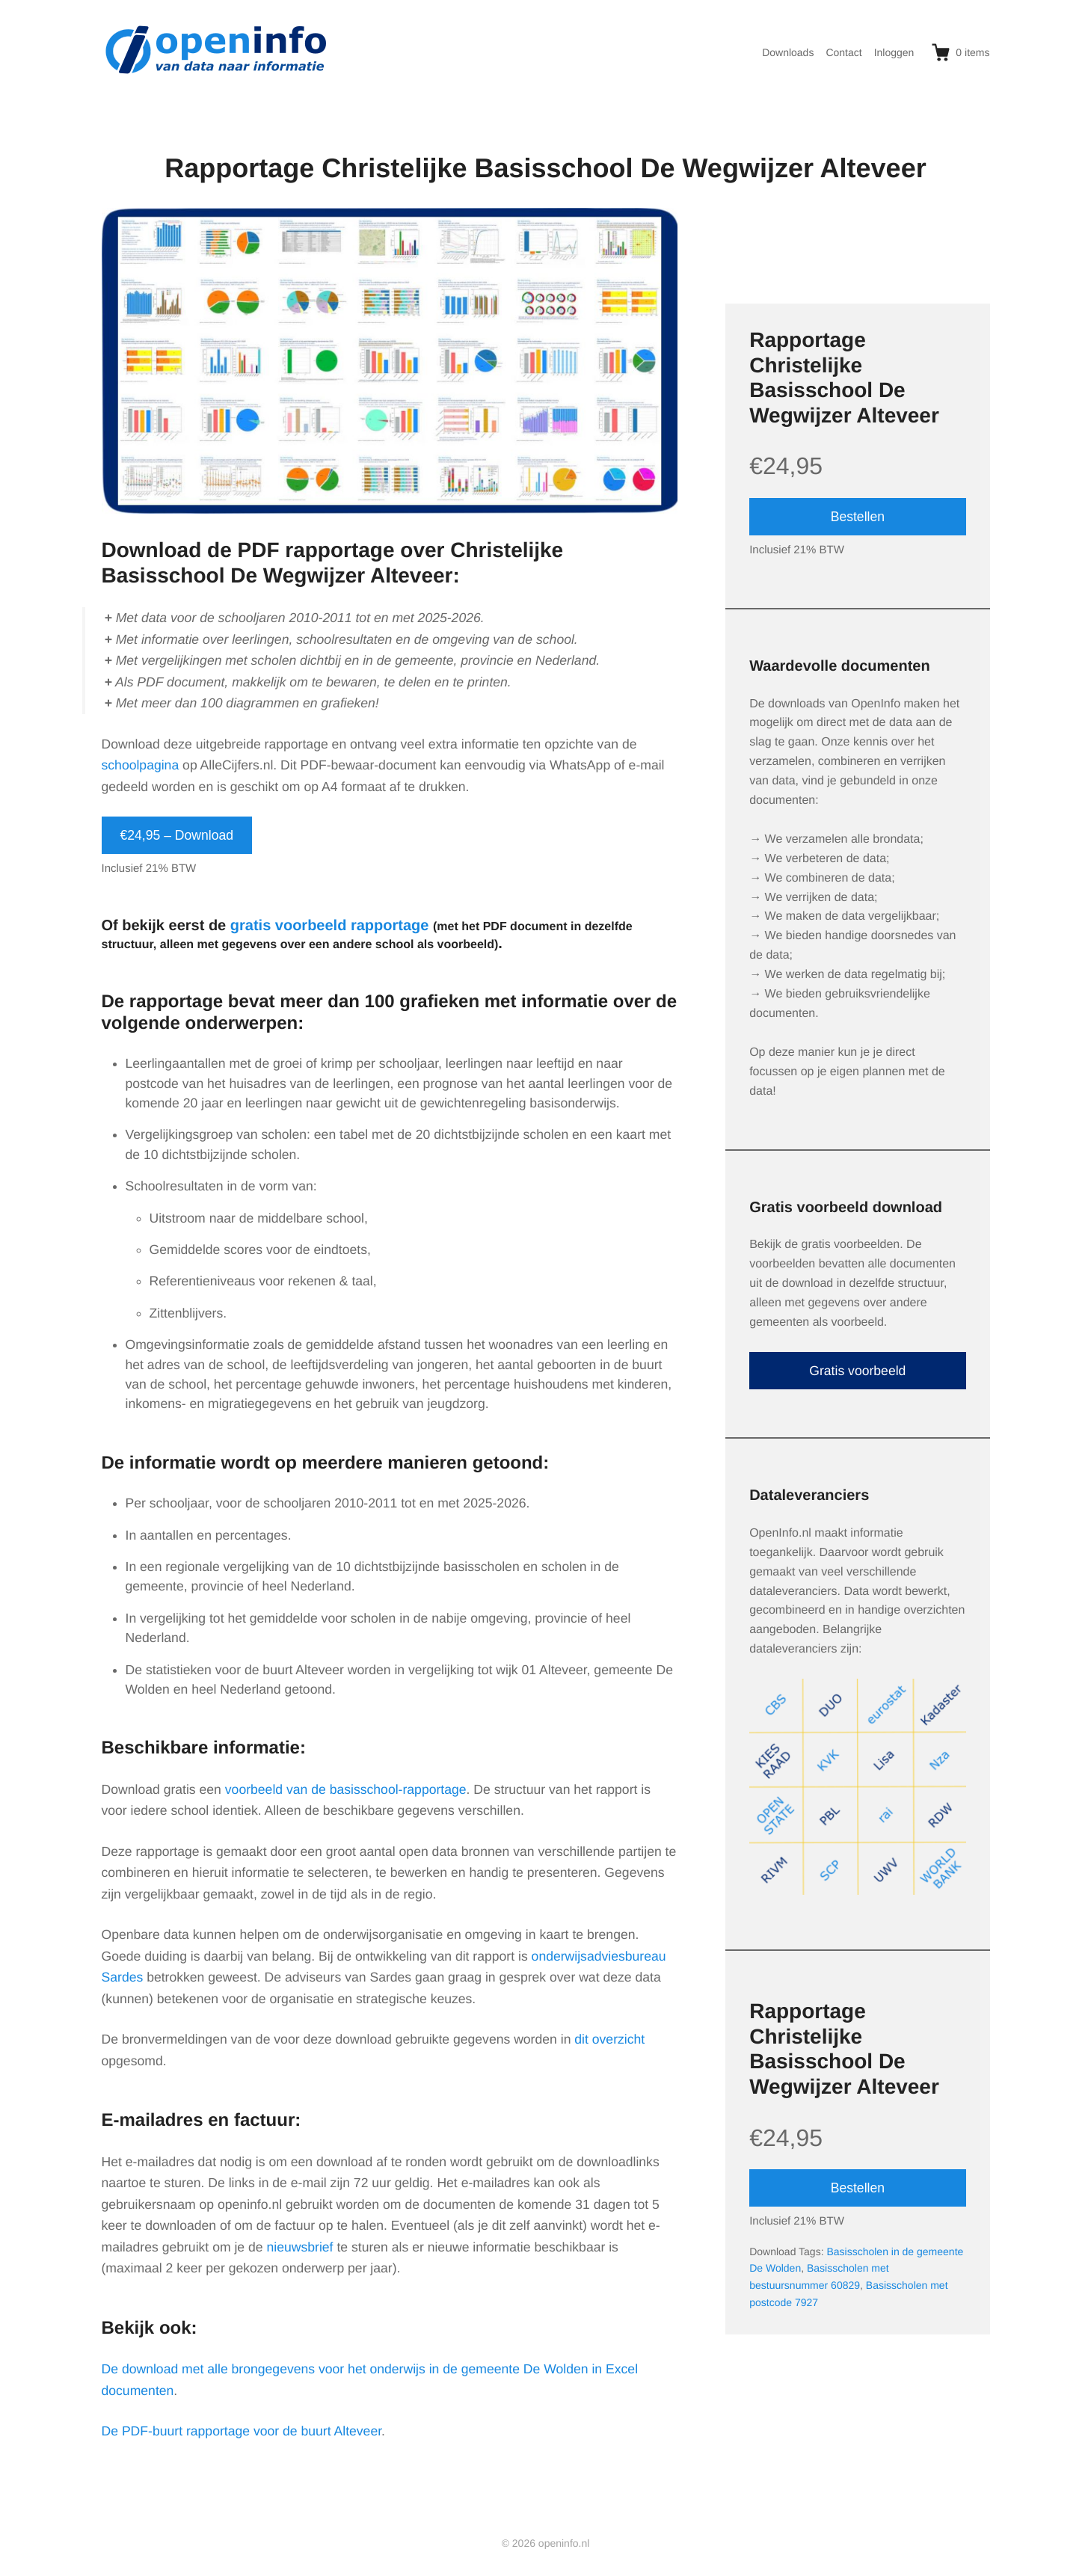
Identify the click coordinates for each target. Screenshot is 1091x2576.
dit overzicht (609, 2039)
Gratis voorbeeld (857, 1370)
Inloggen (894, 52)
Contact (843, 52)
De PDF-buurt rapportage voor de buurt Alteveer (242, 2430)
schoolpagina (140, 764)
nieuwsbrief (300, 2247)
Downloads (788, 52)
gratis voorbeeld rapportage (329, 925)
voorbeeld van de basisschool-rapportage (346, 1789)
